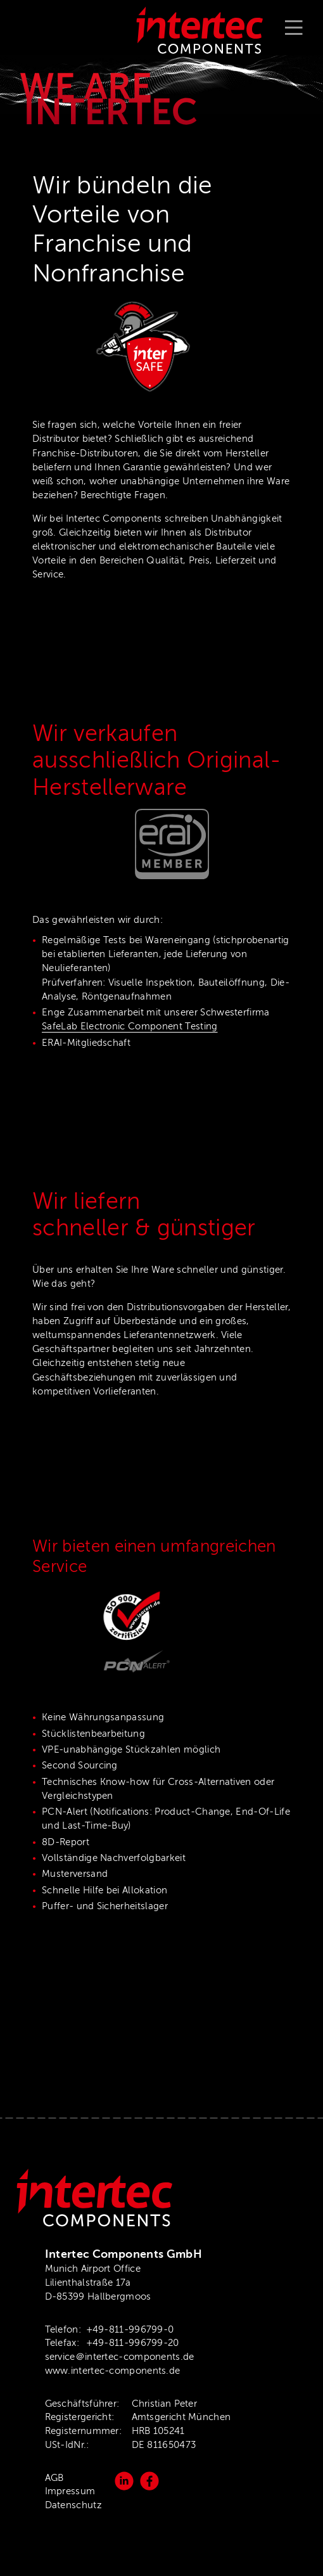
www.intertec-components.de (112, 2371)
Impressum (70, 2491)
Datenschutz (73, 2505)
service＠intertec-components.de (119, 2357)
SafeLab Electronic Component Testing (130, 1026)
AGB (54, 2478)
